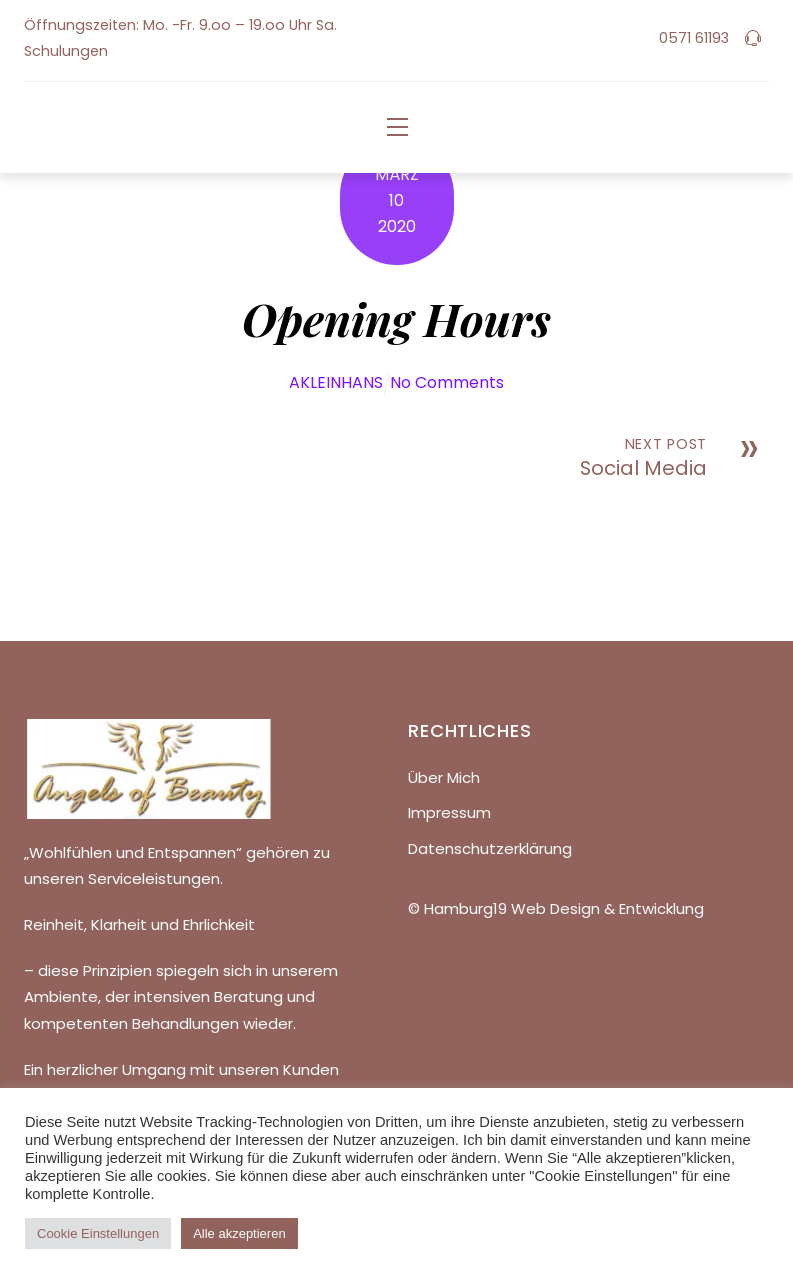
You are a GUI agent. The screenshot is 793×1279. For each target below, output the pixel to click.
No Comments (447, 382)
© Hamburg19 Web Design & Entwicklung (556, 908)
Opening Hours (396, 318)
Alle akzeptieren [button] (239, 1233)
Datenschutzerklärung (490, 848)
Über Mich (444, 777)
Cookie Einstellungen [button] (98, 1233)
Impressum (449, 812)
